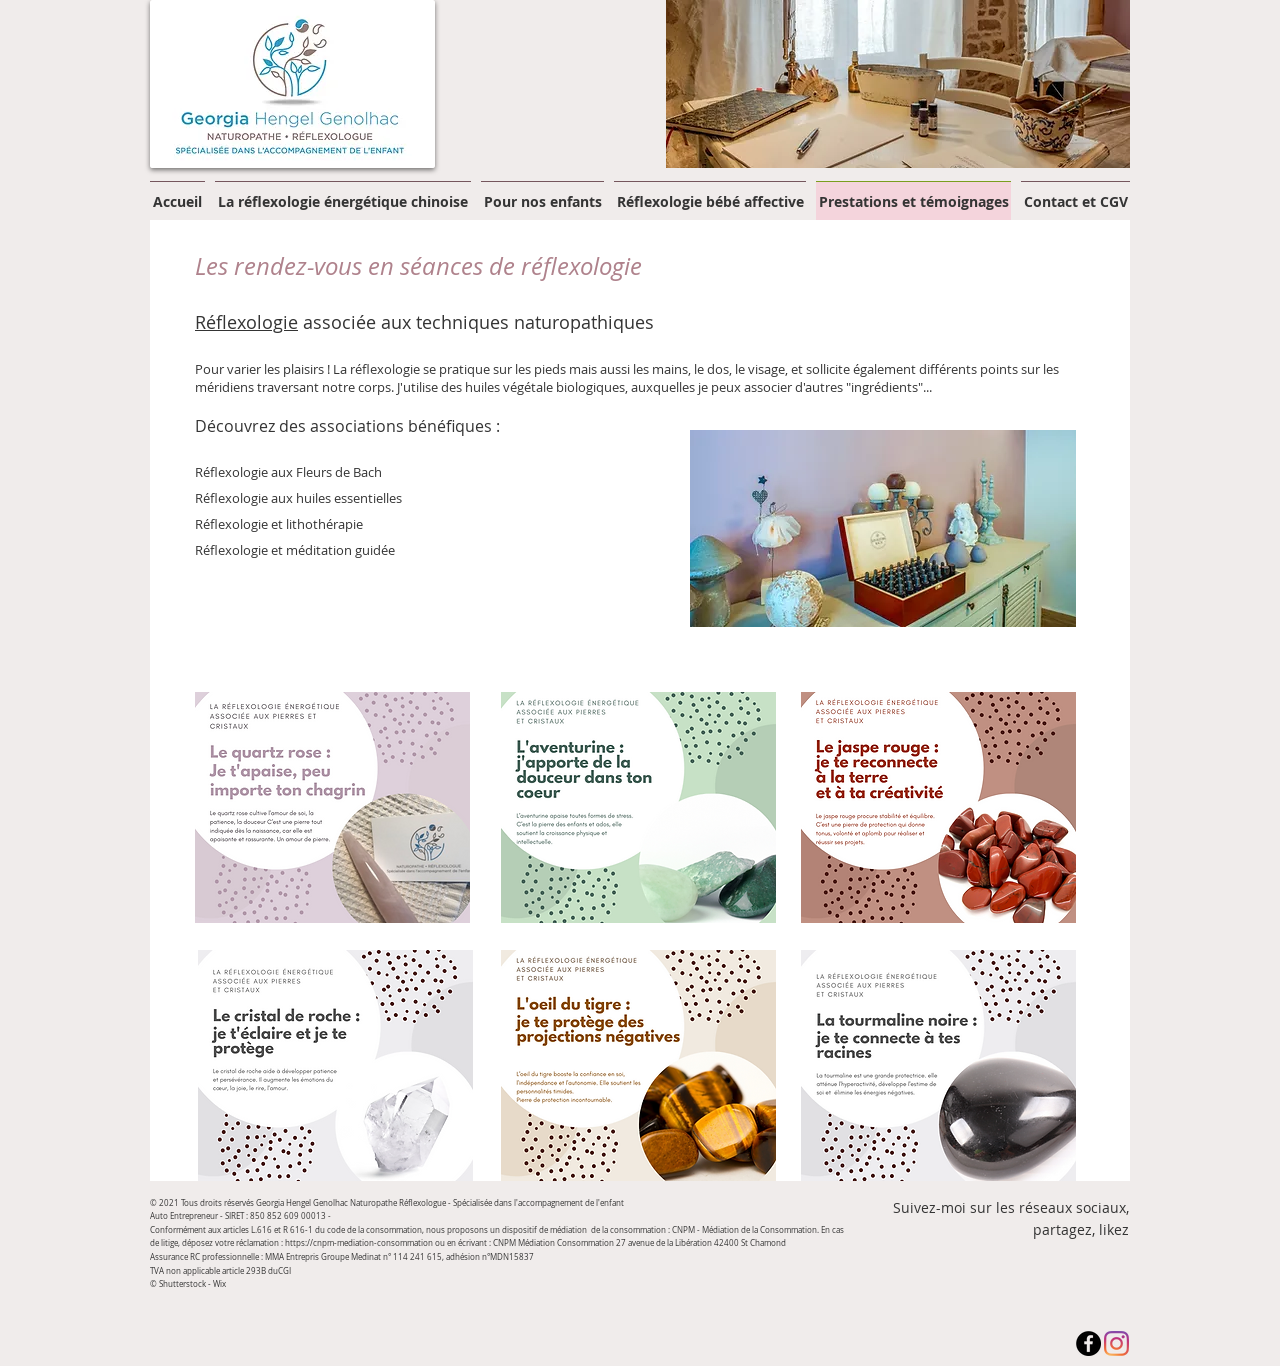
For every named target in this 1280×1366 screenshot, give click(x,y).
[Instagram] (1116, 1343)
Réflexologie (246, 322)
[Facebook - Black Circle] (1088, 1343)
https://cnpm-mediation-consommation (359, 1243)
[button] (898, 84)
